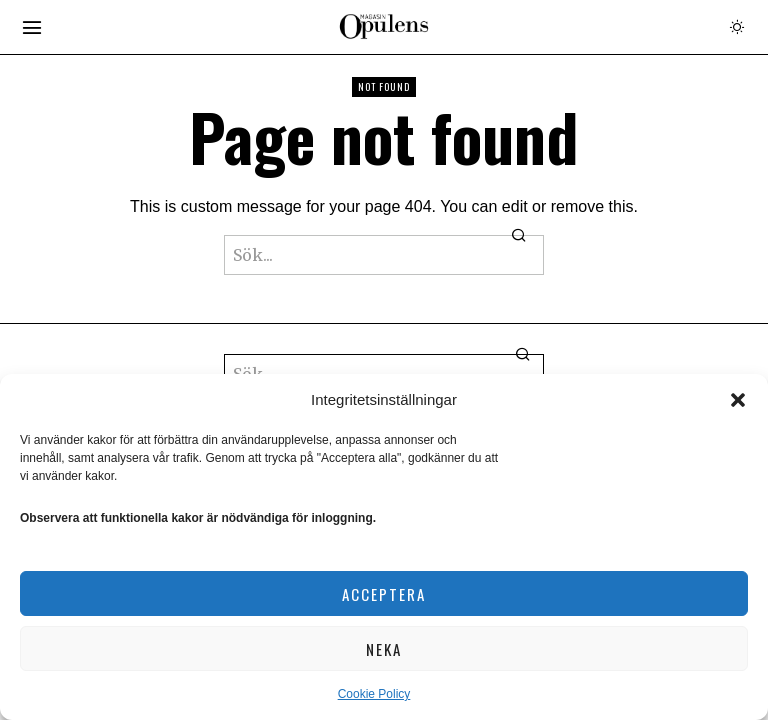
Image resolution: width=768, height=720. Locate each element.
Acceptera (384, 594)
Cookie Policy (374, 694)
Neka (384, 649)
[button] (738, 400)
